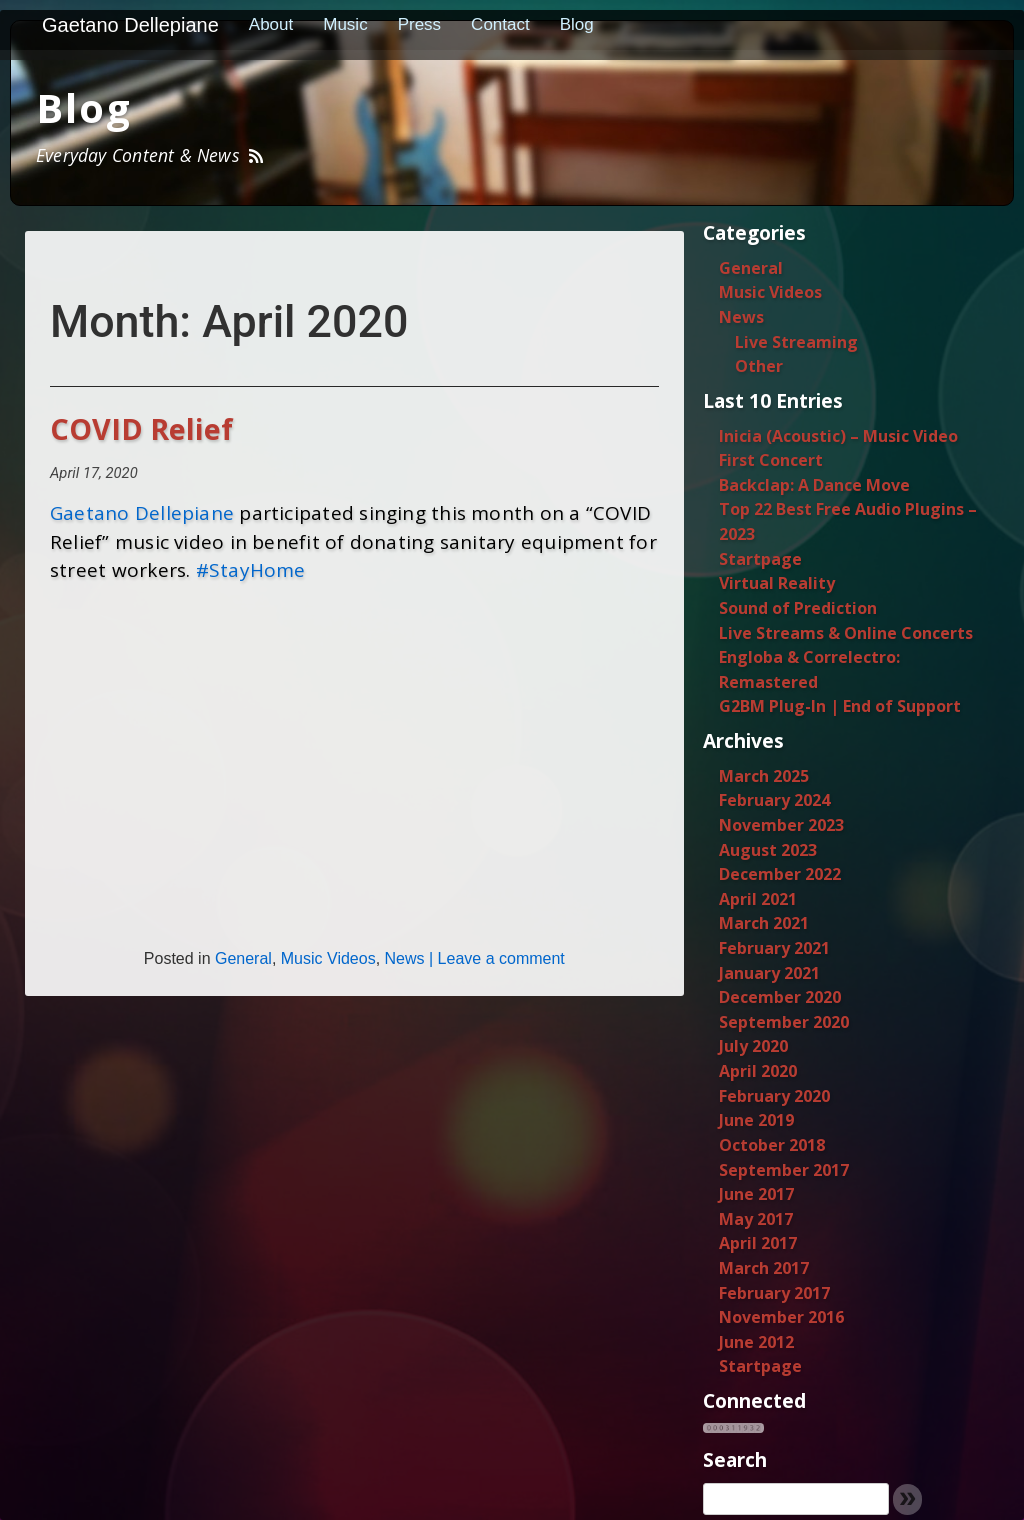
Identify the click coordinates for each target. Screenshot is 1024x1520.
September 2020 (784, 1022)
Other (759, 366)
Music (345, 24)
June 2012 (756, 1342)
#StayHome (251, 570)
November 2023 (781, 825)
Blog (577, 24)
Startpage (760, 559)
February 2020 (774, 1096)
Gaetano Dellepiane (130, 25)
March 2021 (764, 923)
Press (419, 24)
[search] (796, 1499)
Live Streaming (796, 342)
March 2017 (764, 1268)
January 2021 (769, 973)
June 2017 (756, 1194)
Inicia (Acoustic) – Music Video (838, 436)
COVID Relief (141, 428)
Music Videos (328, 958)
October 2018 (772, 1145)
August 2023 (768, 850)
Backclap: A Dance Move (814, 485)
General (243, 958)
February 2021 (774, 948)
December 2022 (780, 874)
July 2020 (753, 1046)
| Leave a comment (495, 958)
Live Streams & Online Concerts (846, 633)
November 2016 (781, 1317)
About (271, 24)
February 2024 (774, 800)
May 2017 (756, 1219)
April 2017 (758, 1243)
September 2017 (784, 1170)
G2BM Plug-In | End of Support (840, 706)
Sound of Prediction (798, 608)
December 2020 (780, 997)
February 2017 (774, 1293)
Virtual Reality (777, 583)
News (405, 958)
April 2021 (758, 899)
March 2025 (764, 776)
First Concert (771, 460)
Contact (500, 24)
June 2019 (756, 1120)
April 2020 (758, 1071)
